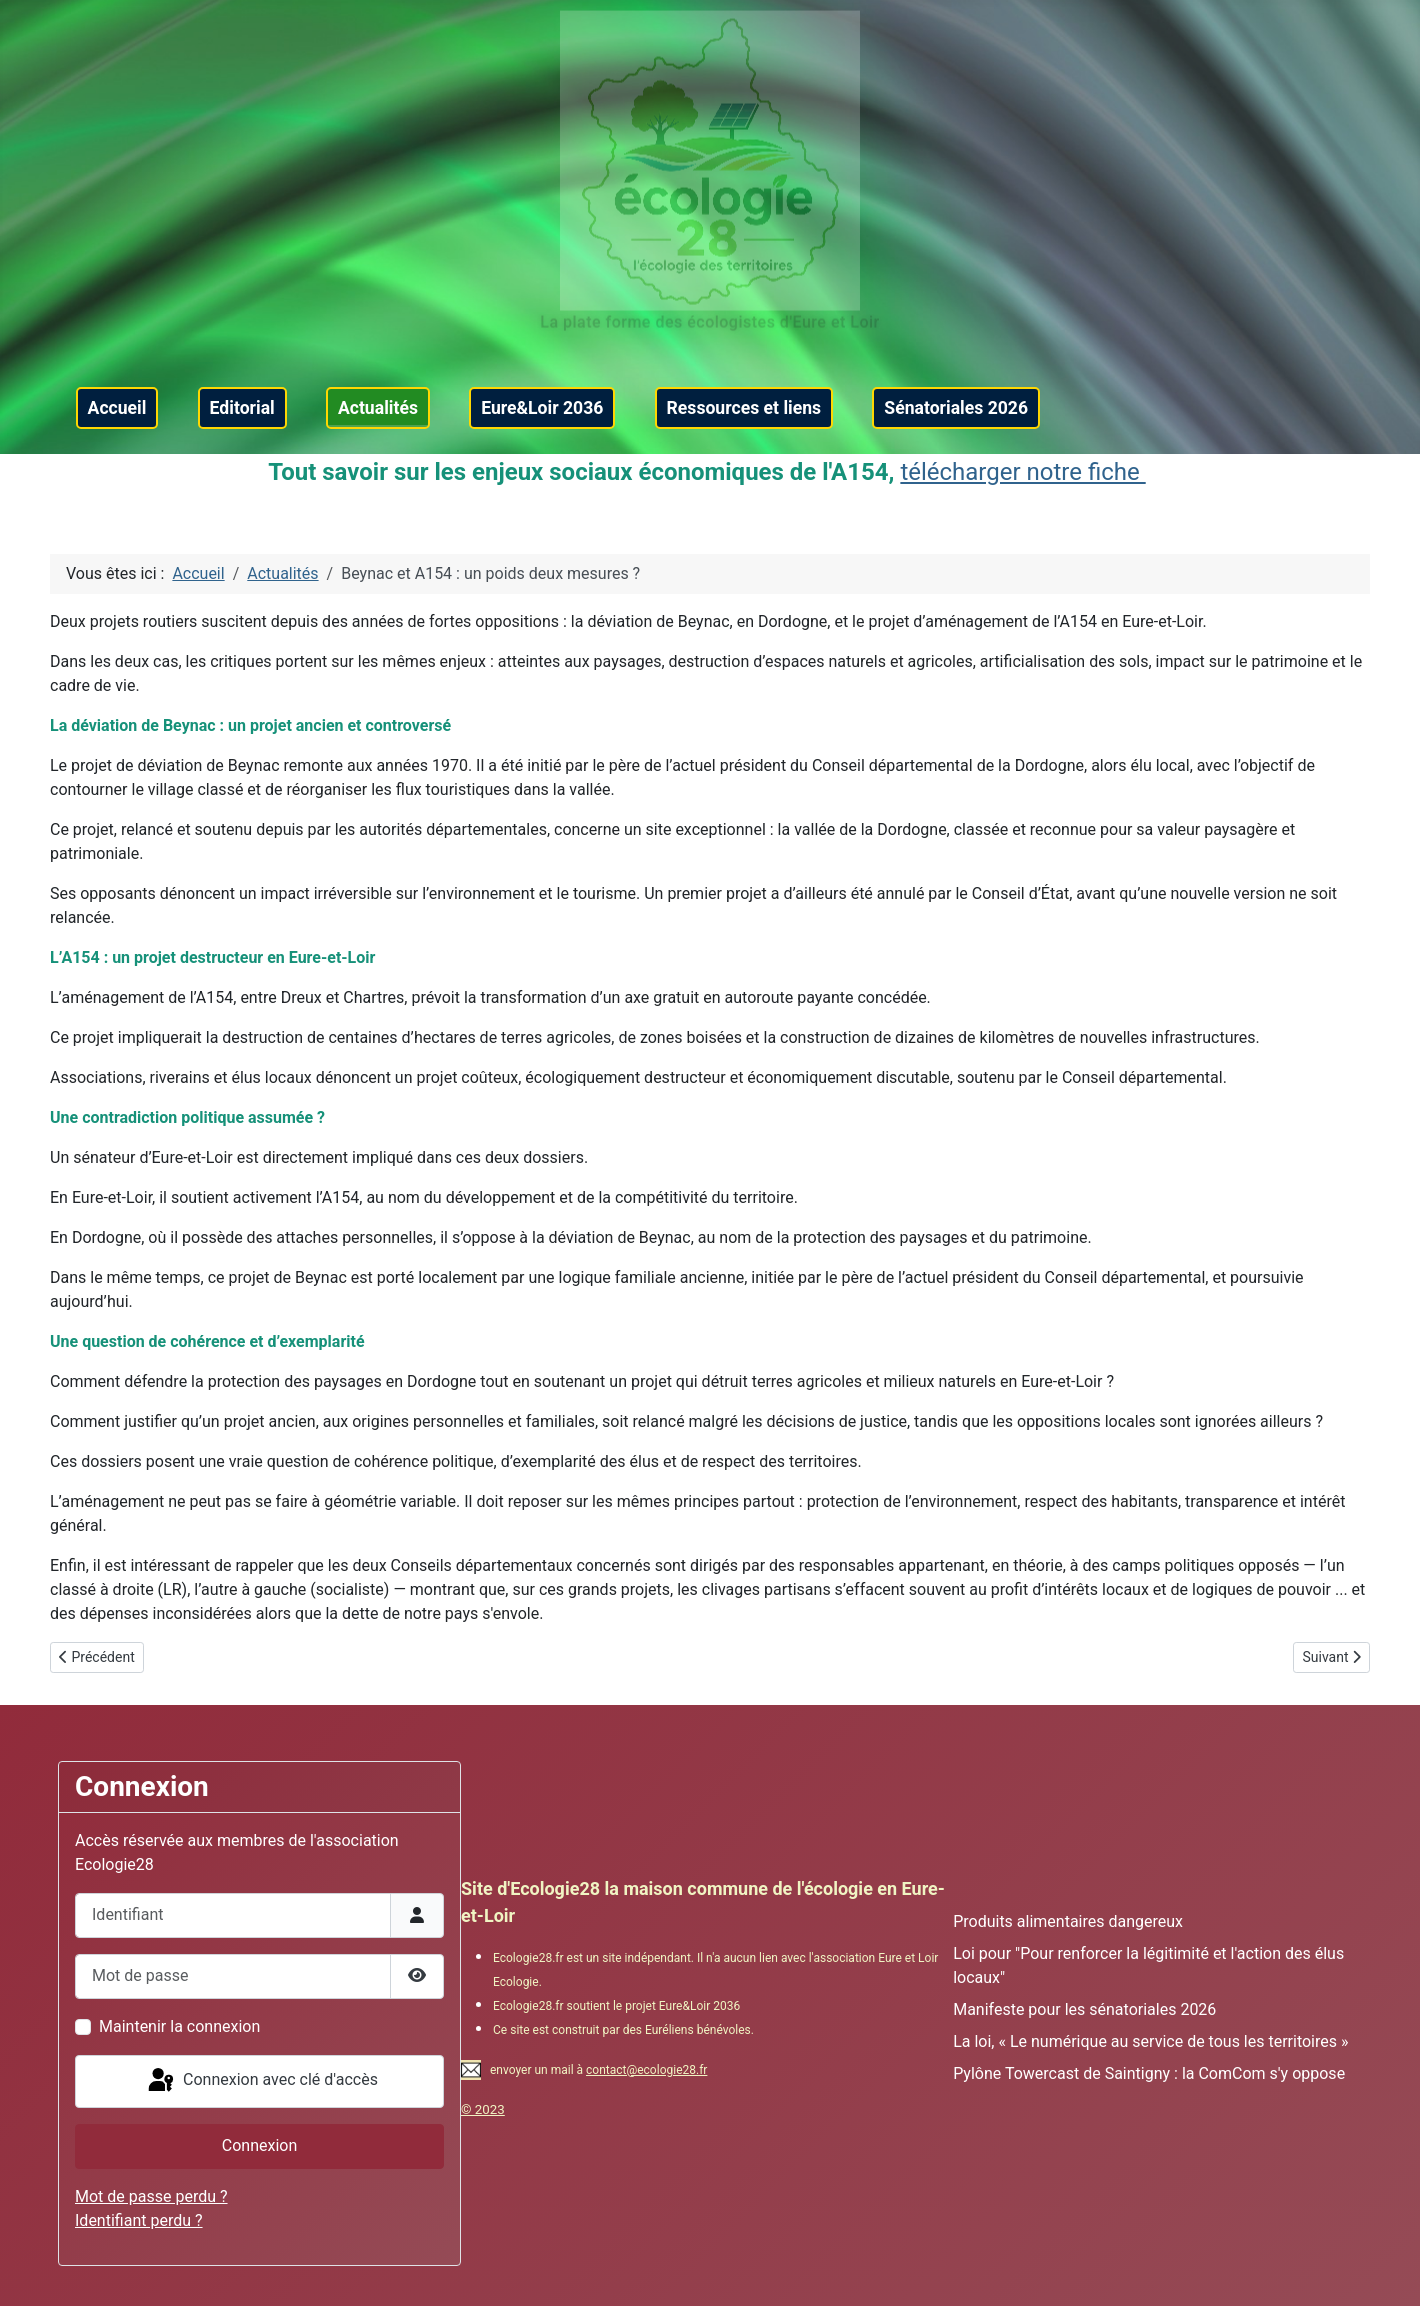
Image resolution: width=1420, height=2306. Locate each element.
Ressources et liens (744, 408)
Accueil (117, 408)
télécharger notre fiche (1022, 472)
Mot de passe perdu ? (151, 2196)
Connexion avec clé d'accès (261, 2081)
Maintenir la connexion (179, 2026)
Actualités (378, 408)
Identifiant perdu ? (139, 2220)
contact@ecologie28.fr (646, 2070)
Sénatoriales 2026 (956, 408)
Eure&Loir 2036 (542, 408)
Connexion (259, 2145)
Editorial (242, 408)
